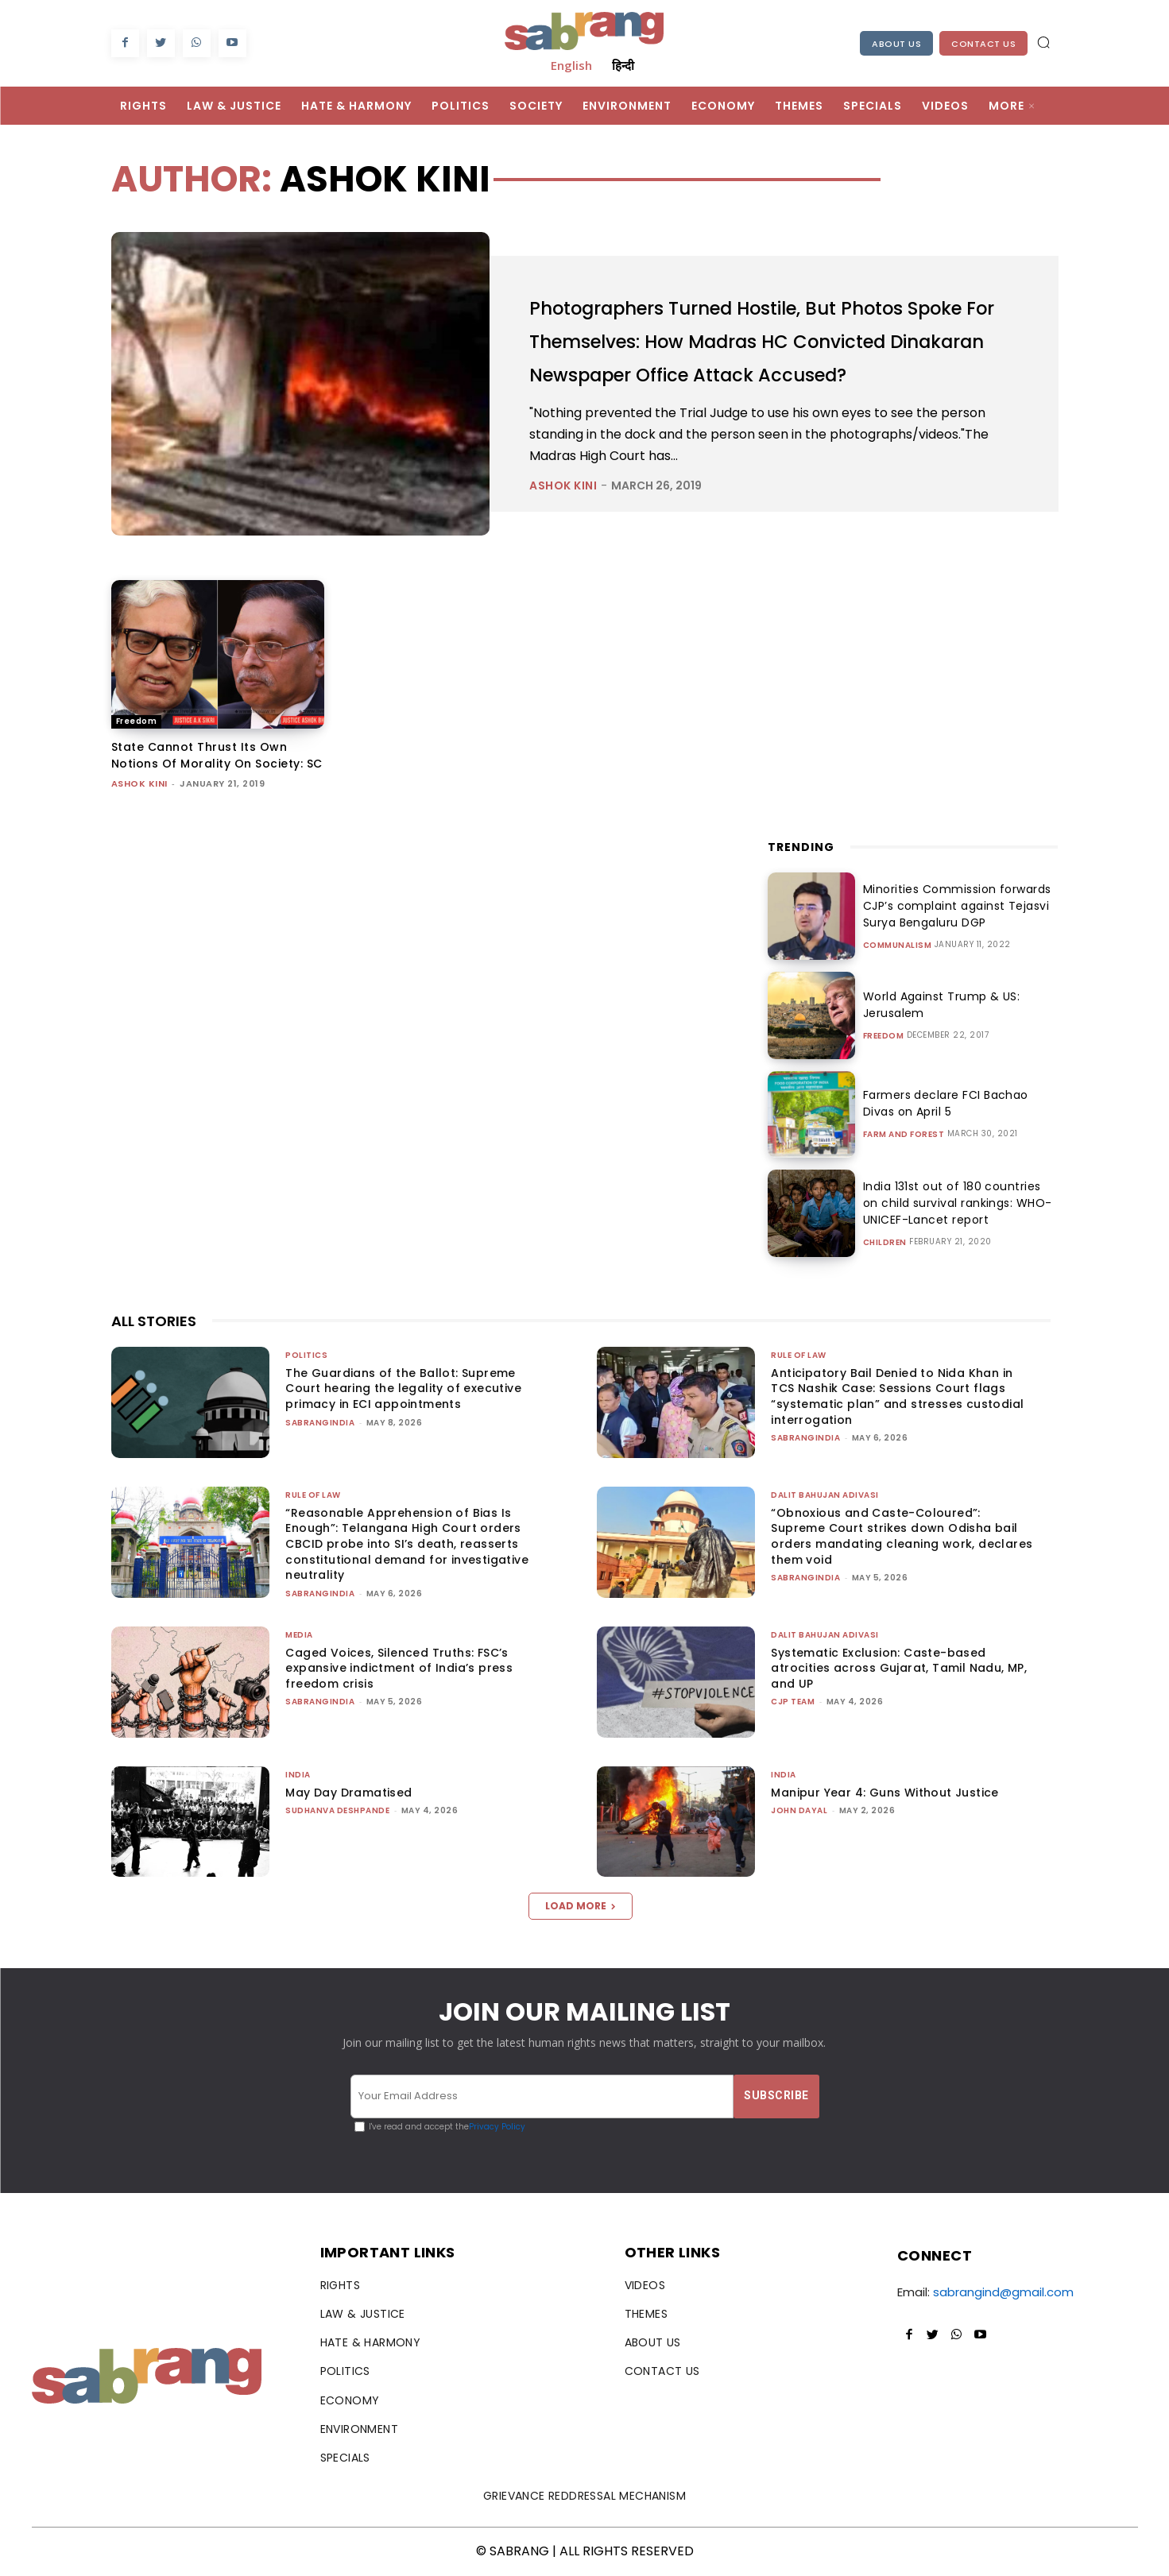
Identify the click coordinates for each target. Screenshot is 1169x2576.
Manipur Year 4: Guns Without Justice (884, 1792)
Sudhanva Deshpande (337, 1810)
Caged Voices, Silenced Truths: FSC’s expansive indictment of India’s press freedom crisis (399, 1668)
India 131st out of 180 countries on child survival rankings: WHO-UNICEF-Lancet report (955, 1203)
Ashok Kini (563, 502)
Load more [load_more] (580, 1906)
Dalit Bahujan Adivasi (825, 1495)
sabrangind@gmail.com (1003, 2292)
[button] (1043, 42)
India (298, 1775)
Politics (306, 1355)
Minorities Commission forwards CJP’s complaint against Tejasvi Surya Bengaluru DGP (951, 905)
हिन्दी (623, 65)
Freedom (136, 721)
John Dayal (799, 1810)
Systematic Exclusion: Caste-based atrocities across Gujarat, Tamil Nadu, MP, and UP (899, 1668)
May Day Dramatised (348, 1792)
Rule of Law (798, 1355)
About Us (896, 43)
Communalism (897, 946)
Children (885, 1243)
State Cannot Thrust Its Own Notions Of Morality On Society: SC (217, 755)
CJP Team (793, 1702)
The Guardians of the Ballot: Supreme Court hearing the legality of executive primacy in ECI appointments (403, 1388)
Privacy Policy (497, 2127)
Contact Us (983, 43)
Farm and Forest (904, 1135)
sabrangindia (319, 1423)
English (571, 65)
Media (299, 1635)
